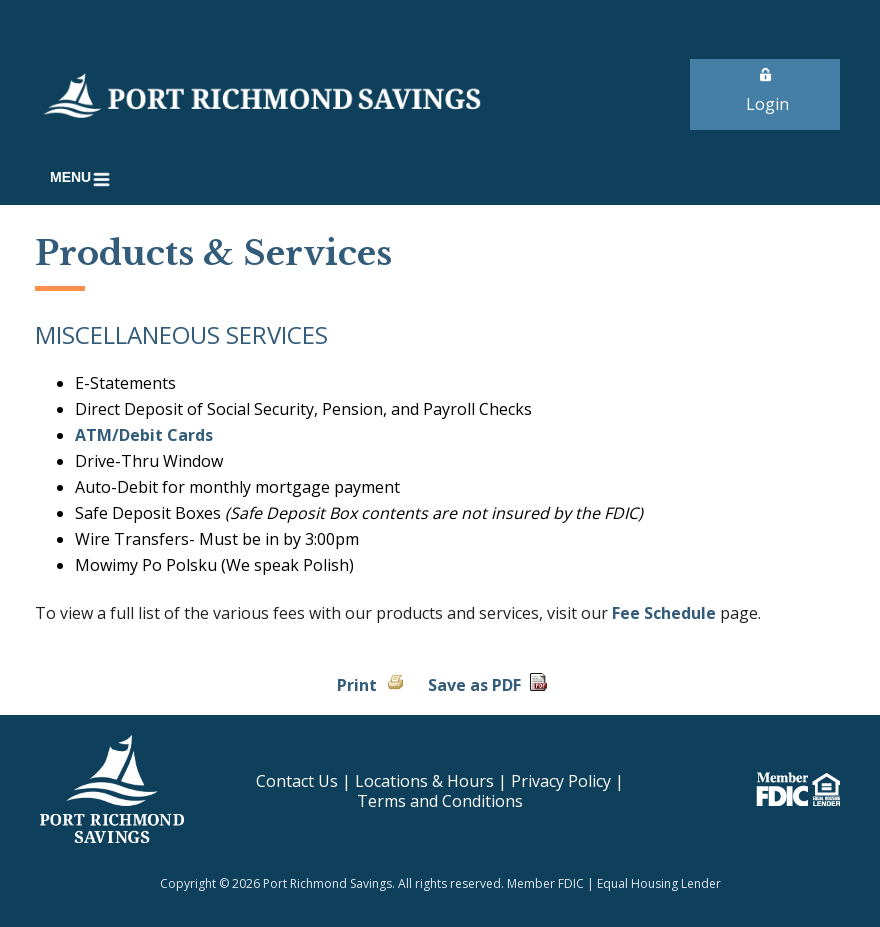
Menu (83, 179)
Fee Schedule (664, 613)
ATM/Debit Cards (144, 435)
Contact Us (297, 781)
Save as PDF (474, 685)
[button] (83, 179)
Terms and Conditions (440, 801)
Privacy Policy (561, 781)
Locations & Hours (424, 781)
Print (357, 685)
